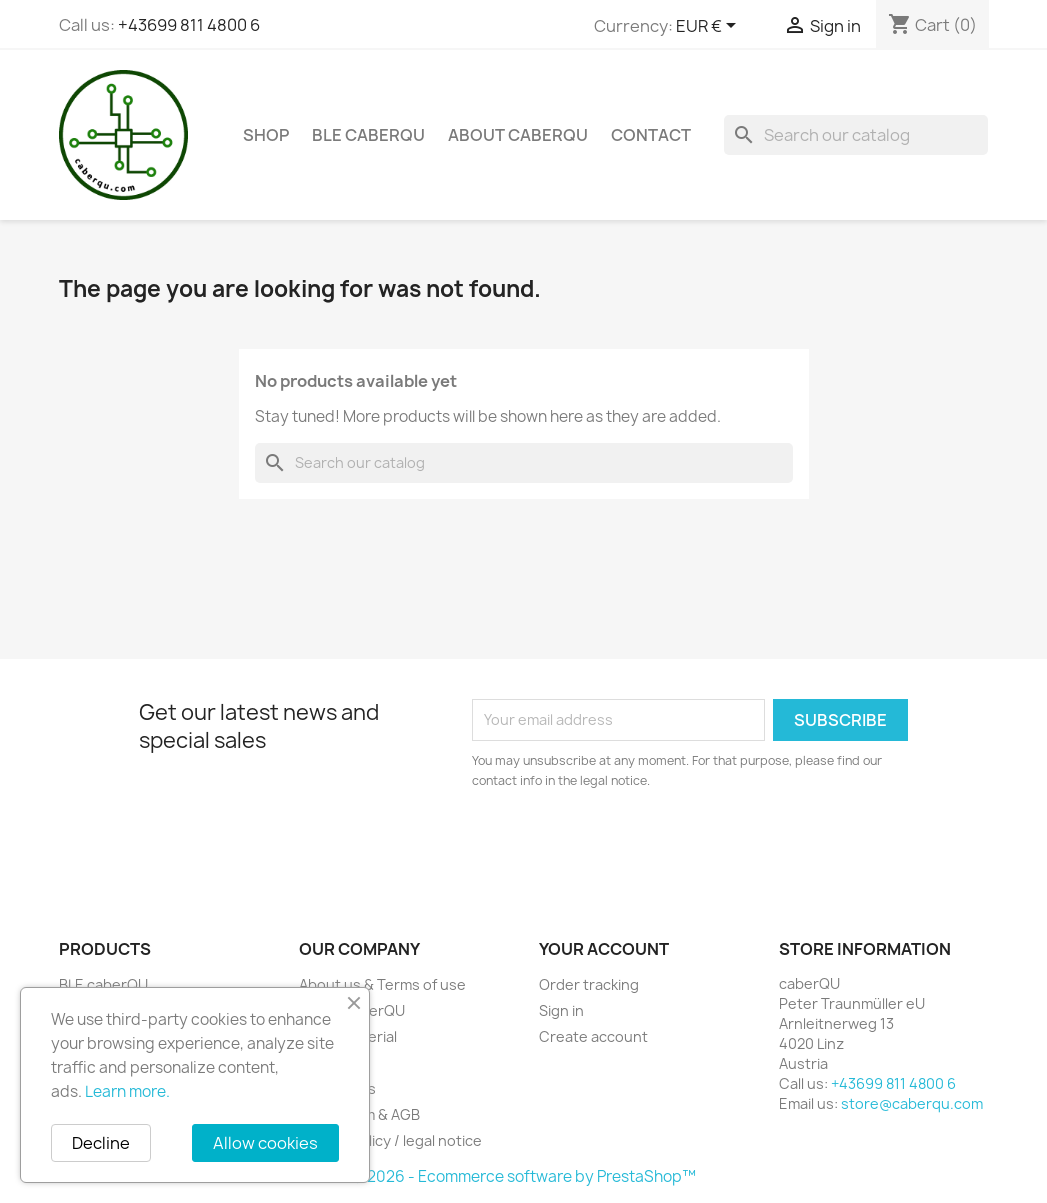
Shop (266, 135)
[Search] (856, 135)
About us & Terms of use (382, 984)
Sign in (561, 1010)
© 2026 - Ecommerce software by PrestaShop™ (523, 1176)
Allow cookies (265, 1143)
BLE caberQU (368, 135)
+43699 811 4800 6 (189, 25)
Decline (101, 1143)
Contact (651, 135)
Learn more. (127, 1091)
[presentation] (639, 846)
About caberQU (518, 135)
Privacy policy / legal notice (390, 1140)
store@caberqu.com (912, 1103)
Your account (604, 949)
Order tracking (589, 984)
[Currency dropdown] (709, 27)
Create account (593, 1036)
